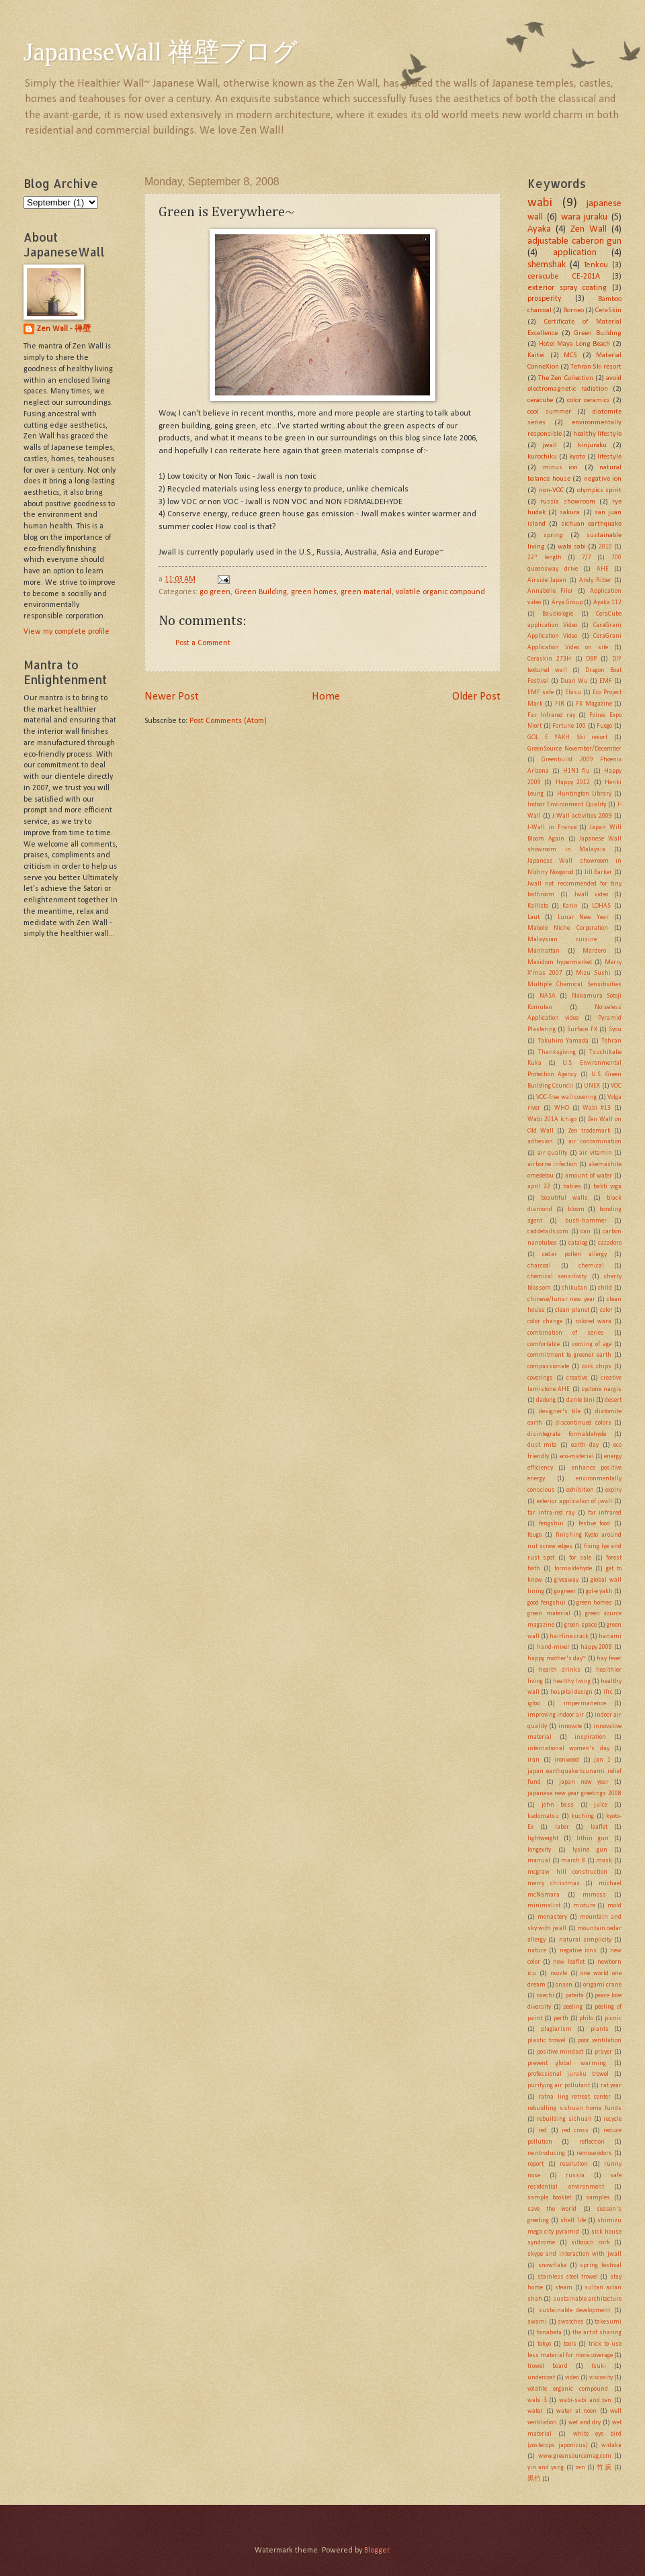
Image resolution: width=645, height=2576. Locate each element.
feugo (534, 1535)
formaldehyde (573, 1569)
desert (613, 1400)
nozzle (558, 1973)
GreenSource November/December (574, 749)
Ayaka (539, 229)
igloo (533, 1704)
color (606, 1310)
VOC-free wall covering (566, 1097)
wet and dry (584, 2423)
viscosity (601, 2378)
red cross (575, 2131)
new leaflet (568, 1962)
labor (562, 1827)
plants (600, 2029)
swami (537, 2322)
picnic (613, 2018)
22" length (544, 558)
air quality (553, 1153)
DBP (591, 659)
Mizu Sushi (593, 973)
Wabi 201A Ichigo (551, 1119)
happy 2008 (596, 1647)
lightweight (542, 1838)
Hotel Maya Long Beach (575, 344)
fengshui (551, 1524)
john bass (558, 1805)
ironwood (566, 1760)
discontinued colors (583, 1423)
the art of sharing (596, 2333)
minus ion (560, 467)
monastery (552, 1917)
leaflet (599, 1827)
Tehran (611, 1041)
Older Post (476, 696)
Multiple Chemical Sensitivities (574, 985)
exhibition (580, 1490)
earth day (585, 1445)
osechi (545, 1996)
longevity (539, 1850)
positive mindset (560, 2052)
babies (572, 1187)
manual (538, 1861)
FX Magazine (593, 704)
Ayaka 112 (607, 603)
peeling (573, 2007)
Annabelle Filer (550, 591)
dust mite (541, 1445)
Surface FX (582, 1030)
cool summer (549, 412)
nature (536, 1951)
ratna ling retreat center (574, 2097)
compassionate (548, 1367)
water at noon (576, 2411)
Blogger (376, 2550)
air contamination (594, 1142)
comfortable (543, 1344)
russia (575, 2176)
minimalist (543, 1906)
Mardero (594, 951)
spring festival (600, 2265)
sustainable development (575, 2310)
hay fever (609, 1659)
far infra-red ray (550, 1513)
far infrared (604, 1513)
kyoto (577, 457)
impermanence (585, 1704)
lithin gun (592, 1838)
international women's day (568, 1749)
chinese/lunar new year (561, 1299)
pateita (574, 1996)
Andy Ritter (595, 580)
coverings (540, 1378)
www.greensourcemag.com (574, 2456)
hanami (610, 1636)
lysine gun (589, 1850)
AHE (603, 569)
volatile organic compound (440, 592)
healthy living (572, 1681)
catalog (577, 1243)
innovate (570, 1726)
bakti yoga (607, 1187)
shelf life (572, 2220)
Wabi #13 (597, 1108)
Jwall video (591, 895)
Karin (570, 906)
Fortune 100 (569, 726)
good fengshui (546, 1603)
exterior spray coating (567, 288)
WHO (561, 1108)
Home (326, 696)
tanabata (549, 2333)
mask (604, 1861)
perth (561, 2018)
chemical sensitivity (557, 1277)
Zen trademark (589, 1131)
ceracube (540, 400)
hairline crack (569, 1636)
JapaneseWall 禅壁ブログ (161, 52)
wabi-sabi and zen (585, 2400)
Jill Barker (599, 872)
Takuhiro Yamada (563, 1041)
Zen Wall (588, 229)
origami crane (602, 1985)
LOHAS (601, 906)
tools (570, 2344)
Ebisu (573, 692)
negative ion (603, 479)
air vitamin (595, 1153)
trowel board (547, 2366)
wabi (539, 203)
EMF (605, 681)
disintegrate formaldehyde (566, 1434)
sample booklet (549, 2198)
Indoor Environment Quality (566, 805)
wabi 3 (537, 2400)
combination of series (565, 1333)
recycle (612, 2119)
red (542, 2131)
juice (600, 1805)
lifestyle (609, 457)
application (575, 253)
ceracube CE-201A (563, 277)
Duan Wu (574, 681)
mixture (584, 1906)
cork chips (596, 1367)
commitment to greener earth (569, 1355)
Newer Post (171, 696)
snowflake (552, 2265)
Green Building (260, 592)
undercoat (541, 2378)
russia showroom (567, 502)
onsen (564, 1985)
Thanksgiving (557, 1052)
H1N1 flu (577, 771)
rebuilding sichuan (564, 2119)
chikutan (574, 1288)
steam (563, 2288)
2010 (605, 547)
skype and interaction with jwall (574, 2254)
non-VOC (551, 490)
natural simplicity (585, 1940)
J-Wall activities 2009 (582, 816)
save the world (551, 2209)
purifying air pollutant (558, 2086)
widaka (611, 2445)
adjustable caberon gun (574, 241)
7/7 (586, 558)
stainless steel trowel (568, 2277)
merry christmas (553, 1883)
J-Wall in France (551, 827)
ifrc (608, 1692)
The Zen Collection (565, 378)
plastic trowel (546, 2041)
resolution (574, 2164)
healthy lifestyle (597, 434)
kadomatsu (543, 1816)
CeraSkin (608, 310)
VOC (616, 1086)
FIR (559, 704)
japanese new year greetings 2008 (574, 1794)
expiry (613, 1490)
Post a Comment (202, 643)
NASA (548, 996)
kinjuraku (592, 445)
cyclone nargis (601, 1389)
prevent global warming (566, 2063)
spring (553, 535)
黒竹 (534, 2479)
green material (366, 592)
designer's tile (559, 1412)
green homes (314, 592)
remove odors (594, 2153)
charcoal (539, 1266)
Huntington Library (584, 794)
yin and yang (545, 2468)
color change (544, 1322)
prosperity (544, 299)
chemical (591, 1266)
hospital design (571, 1692)
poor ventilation (599, 2041)
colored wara (593, 1322)
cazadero (609, 1243)
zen (580, 2468)
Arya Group (567, 603)
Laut (533, 917)
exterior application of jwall (574, 1501)
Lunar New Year (583, 917)
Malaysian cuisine (562, 940)
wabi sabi (572, 547)
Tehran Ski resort (595, 367)
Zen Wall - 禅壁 (64, 329)
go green (215, 592)
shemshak (546, 265)
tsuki (598, 2366)
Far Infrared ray (551, 715)
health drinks (559, 1670)
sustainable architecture (587, 2299)
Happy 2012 (573, 782)
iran (533, 1760)
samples (598, 2198)
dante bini (580, 1400)
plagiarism (556, 2029)
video (571, 2378)
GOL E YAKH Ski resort (567, 737)
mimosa (594, 1895)
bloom (576, 1209)
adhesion (540, 1142)
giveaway (566, 1580)
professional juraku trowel (568, 2074)
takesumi (608, 2322)
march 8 (573, 1861)
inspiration (590, 1737)
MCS (570, 355)
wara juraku (584, 217)
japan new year (584, 1782)
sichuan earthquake (591, 524)
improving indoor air (555, 1715)
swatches (571, 2322)
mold (614, 1906)
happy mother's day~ (556, 1659)
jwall (549, 445)
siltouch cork (590, 2243)
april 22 (538, 1187)
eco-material (577, 1456)
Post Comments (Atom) (228, 721)
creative (576, 1378)
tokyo (544, 2344)
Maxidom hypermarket (559, 962)
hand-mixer (553, 1647)
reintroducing (546, 2153)
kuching (582, 1816)
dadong (546, 1400)
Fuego (604, 726)
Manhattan (543, 951)
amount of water (588, 1176)
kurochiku (542, 457)
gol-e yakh (599, 1591)
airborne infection (552, 1164)
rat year (611, 2086)
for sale (580, 1558)
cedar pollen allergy (574, 1254)
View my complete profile (67, 632)
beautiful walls (564, 1198)
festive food (594, 1524)
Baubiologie (557, 614)
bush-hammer (586, 1221)
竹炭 (604, 2468)
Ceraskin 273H (549, 659)
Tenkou (596, 265)
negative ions (578, 1951)
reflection (592, 2142)
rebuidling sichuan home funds (574, 2108)
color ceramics (588, 400)
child (605, 1288)
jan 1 (602, 1760)
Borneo (573, 310)
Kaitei (536, 355)
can (585, 1232)
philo (586, 2018)
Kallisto (537, 906)
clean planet (572, 1310)
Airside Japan (546, 580)
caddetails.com (547, 1232)
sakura (570, 512)
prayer (603, 2052)
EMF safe (540, 692)
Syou (615, 1030)
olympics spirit (599, 490)
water (535, 2411)
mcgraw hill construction (567, 1872)
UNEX (592, 1086)
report (535, 2164)
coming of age (591, 1344)
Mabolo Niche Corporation (567, 928)
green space (580, 1625)
